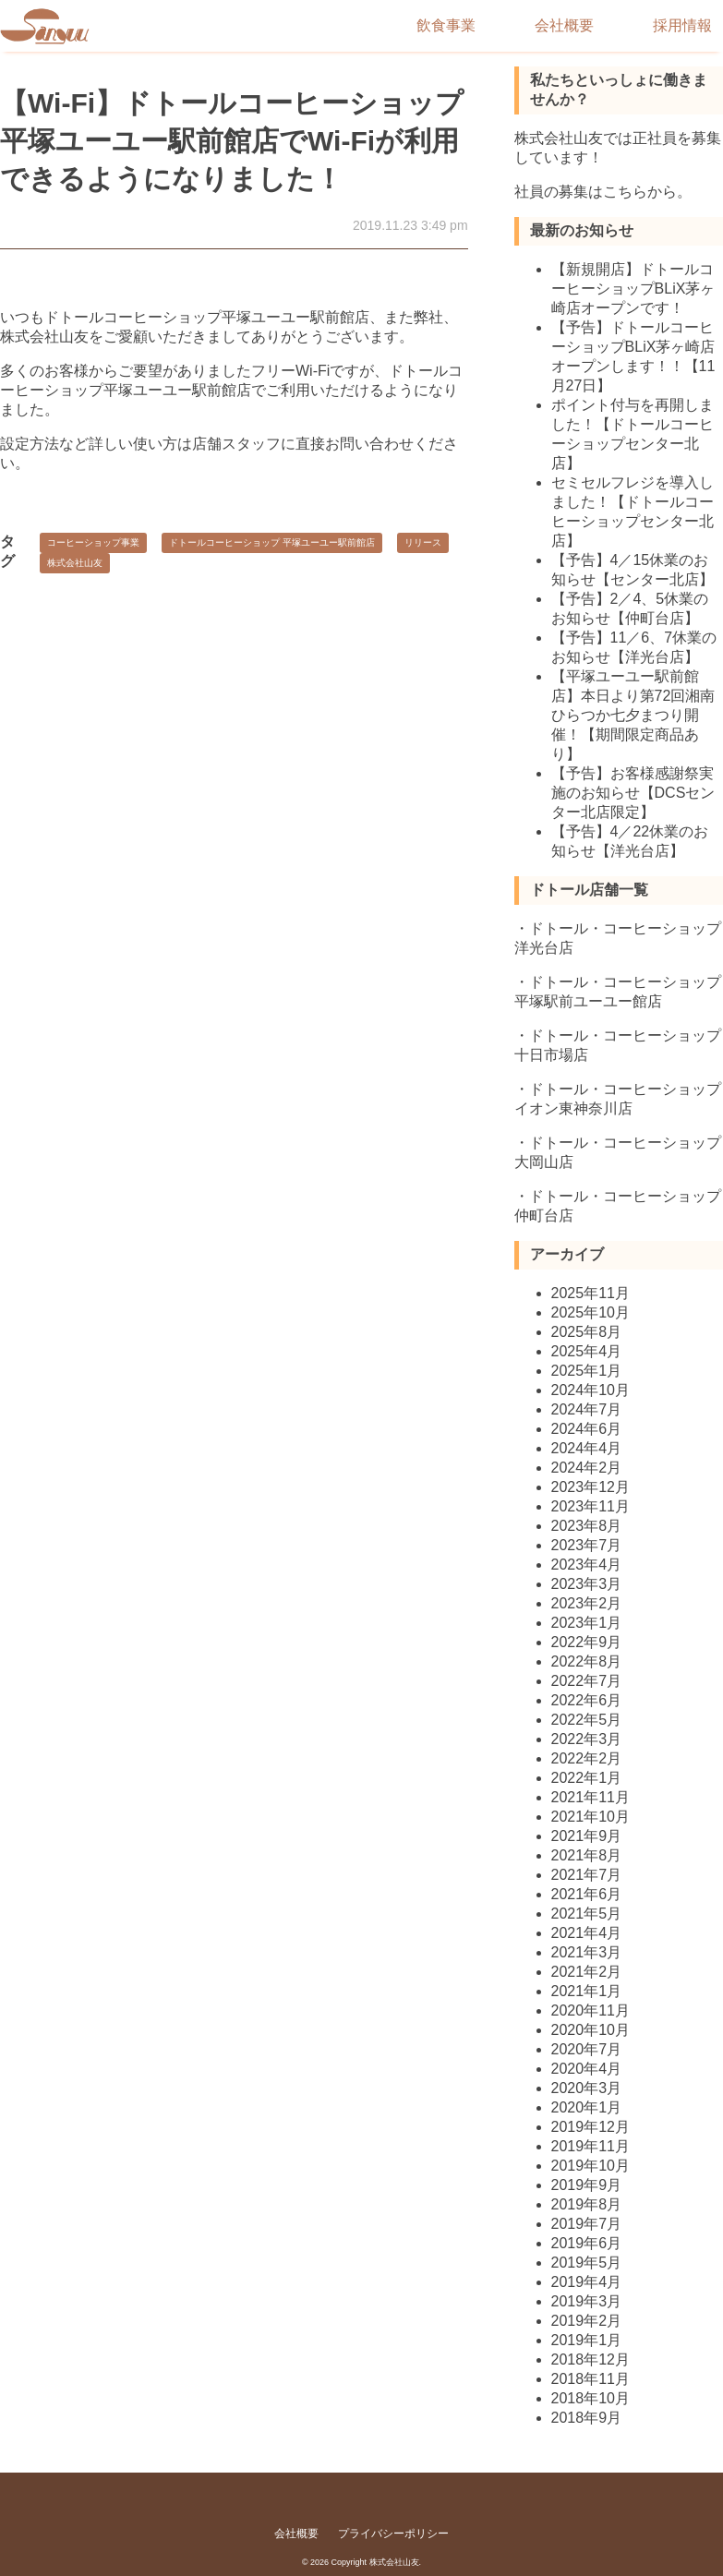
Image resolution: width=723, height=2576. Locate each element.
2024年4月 (586, 1448)
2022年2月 (586, 1758)
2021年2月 (586, 1972)
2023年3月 (586, 1584)
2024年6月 (586, 1429)
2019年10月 (590, 2165)
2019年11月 (590, 2146)
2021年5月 (586, 1913)
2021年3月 (586, 1952)
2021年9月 (586, 1836)
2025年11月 (590, 1293)
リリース (422, 542)
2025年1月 (586, 1370)
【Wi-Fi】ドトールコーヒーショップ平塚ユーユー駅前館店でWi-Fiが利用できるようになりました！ (232, 141)
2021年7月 (586, 1875)
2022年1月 (586, 1778)
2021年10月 (590, 1816)
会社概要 (564, 25)
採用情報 (682, 25)
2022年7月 (586, 1681)
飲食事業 (446, 25)
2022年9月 (586, 1642)
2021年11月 (590, 1797)
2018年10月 (590, 2398)
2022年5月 (586, 1719)
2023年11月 (590, 1506)
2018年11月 (590, 2379)
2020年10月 (590, 2030)
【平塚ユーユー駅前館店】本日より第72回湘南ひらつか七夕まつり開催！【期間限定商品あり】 (633, 715)
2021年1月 (586, 1991)
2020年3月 (586, 2088)
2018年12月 (590, 2359)
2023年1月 (586, 1623)
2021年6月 (586, 1894)
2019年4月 (586, 2282)
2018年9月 (586, 2418)
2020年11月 (590, 2010)
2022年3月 (586, 1739)
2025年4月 (586, 1351)
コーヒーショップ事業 (93, 542)
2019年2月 (586, 2321)
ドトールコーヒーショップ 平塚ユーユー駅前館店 (272, 542)
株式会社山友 (74, 563)
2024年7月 (586, 1409)
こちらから (640, 191)
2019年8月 (586, 2204)
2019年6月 (586, 2243)
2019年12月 (590, 2127)
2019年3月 (586, 2301)
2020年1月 (586, 2107)
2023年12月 (590, 1487)
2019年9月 (586, 2185)
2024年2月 (586, 1467)
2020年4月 (586, 2068)
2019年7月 (586, 2224)
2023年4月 (586, 1564)
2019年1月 (586, 2340)
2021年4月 (586, 1933)
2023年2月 (586, 1603)
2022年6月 (586, 1700)
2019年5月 (586, 2262)
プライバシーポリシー (393, 2533)
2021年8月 (586, 1855)
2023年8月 (586, 1526)
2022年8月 (586, 1661)
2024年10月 (590, 1390)
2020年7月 (586, 2049)
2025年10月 (590, 1312)
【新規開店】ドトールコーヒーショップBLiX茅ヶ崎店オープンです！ (633, 288)
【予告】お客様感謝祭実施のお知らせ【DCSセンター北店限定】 (633, 792)
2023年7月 (586, 1545)
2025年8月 (586, 1332)
